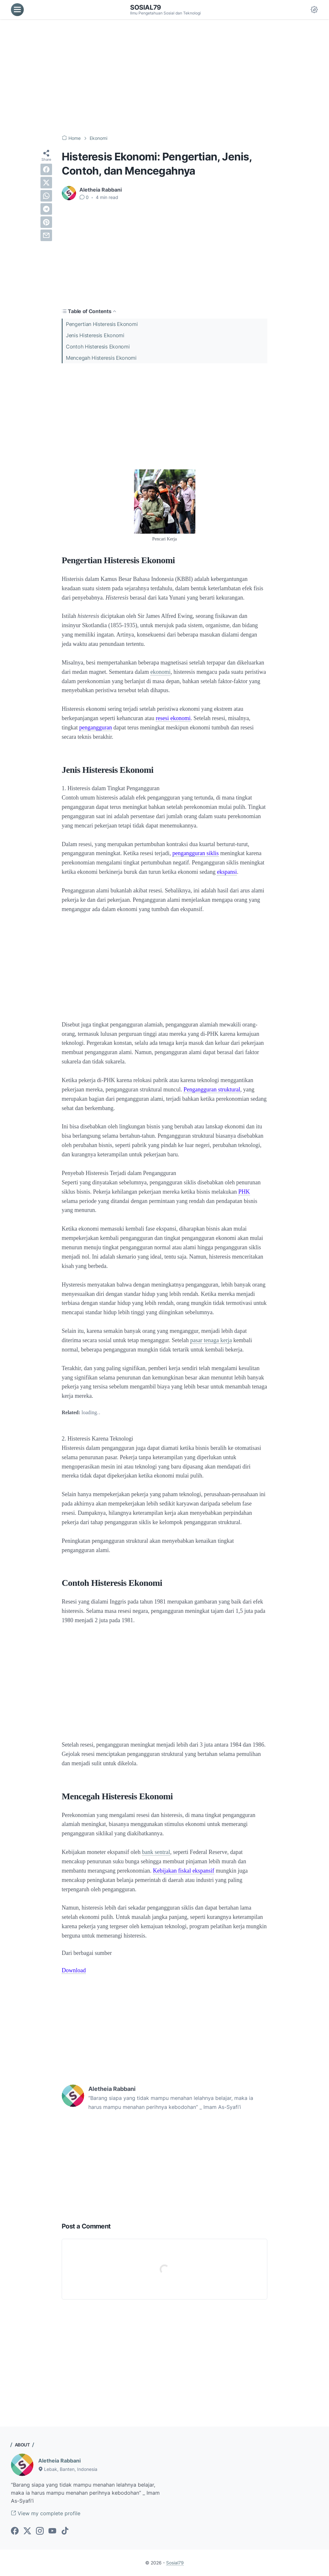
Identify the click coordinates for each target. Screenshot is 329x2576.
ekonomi (160, 672)
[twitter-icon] (27, 2531)
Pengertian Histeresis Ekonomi (102, 324)
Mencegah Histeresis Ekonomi (101, 358)
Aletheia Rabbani (59, 2460)
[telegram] (46, 209)
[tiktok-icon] (65, 2531)
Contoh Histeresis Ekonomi (98, 346)
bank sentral (156, 1852)
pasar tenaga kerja (211, 1340)
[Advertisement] (164, 77)
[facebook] (46, 169)
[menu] (17, 9)
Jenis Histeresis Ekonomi (95, 335)
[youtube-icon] (52, 2531)
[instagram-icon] (40, 2531)
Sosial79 (145, 7)
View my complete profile (45, 2513)
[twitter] (46, 182)
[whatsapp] (46, 196)
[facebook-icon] (15, 2531)
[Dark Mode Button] (314, 10)
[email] (46, 235)
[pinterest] (46, 222)
